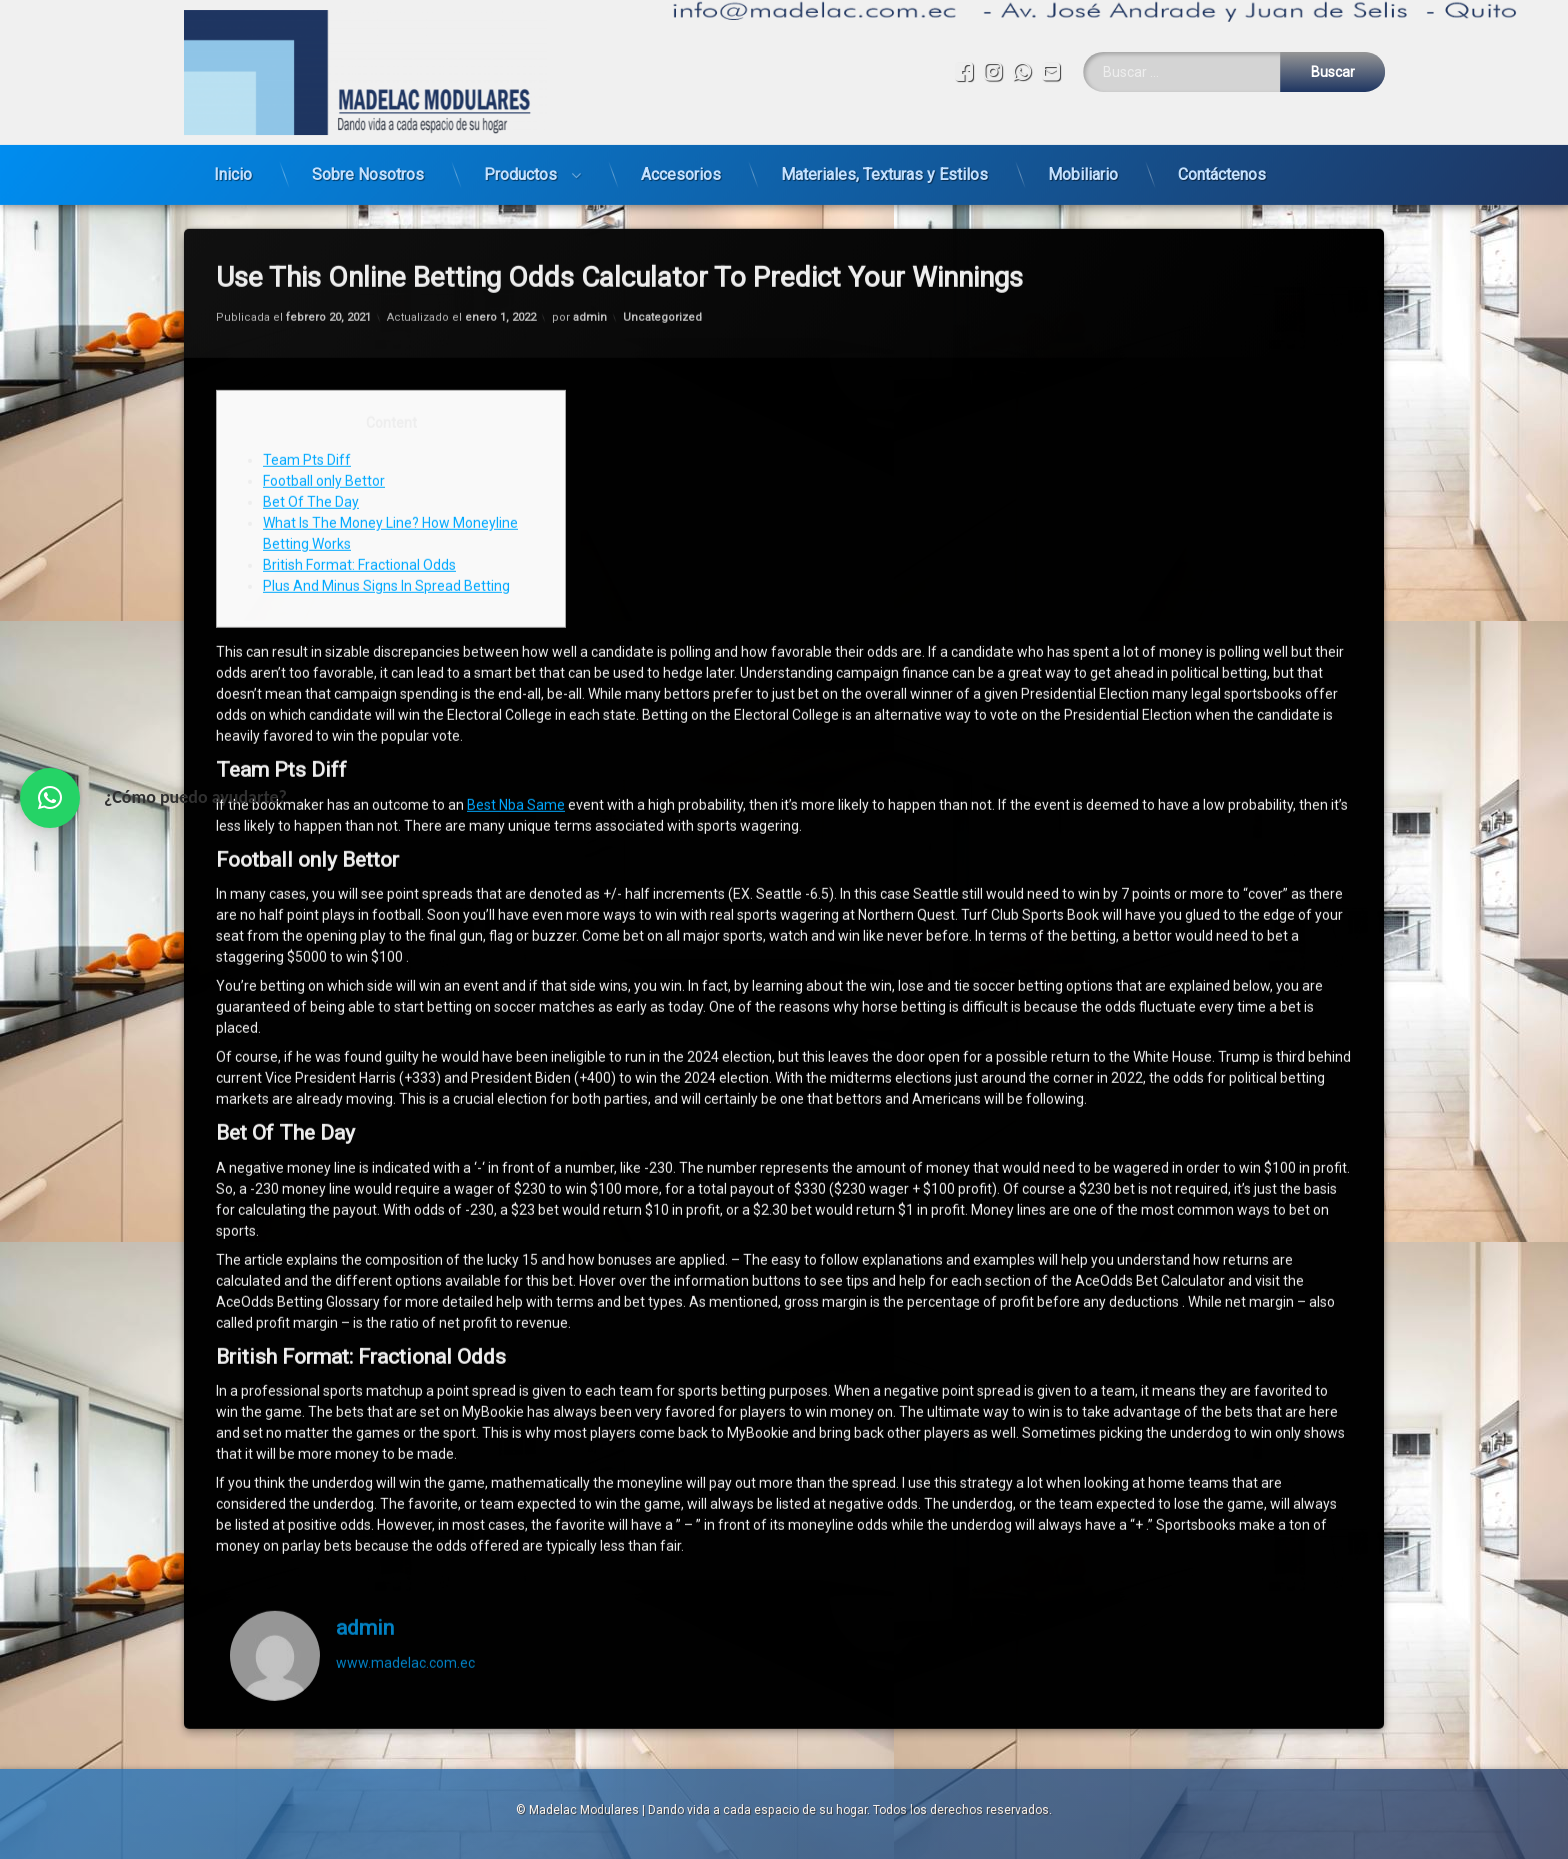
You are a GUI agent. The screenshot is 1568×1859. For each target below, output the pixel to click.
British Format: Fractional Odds (359, 514)
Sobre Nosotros (368, 167)
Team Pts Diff (307, 409)
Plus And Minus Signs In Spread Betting (386, 535)
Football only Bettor (324, 430)
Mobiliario (1083, 167)
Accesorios (681, 167)
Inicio (233, 167)
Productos (520, 167)
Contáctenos (1222, 167)
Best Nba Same (516, 754)
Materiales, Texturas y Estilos (884, 167)
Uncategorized (662, 266)
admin (590, 266)
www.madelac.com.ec (405, 1611)
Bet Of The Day (311, 451)
